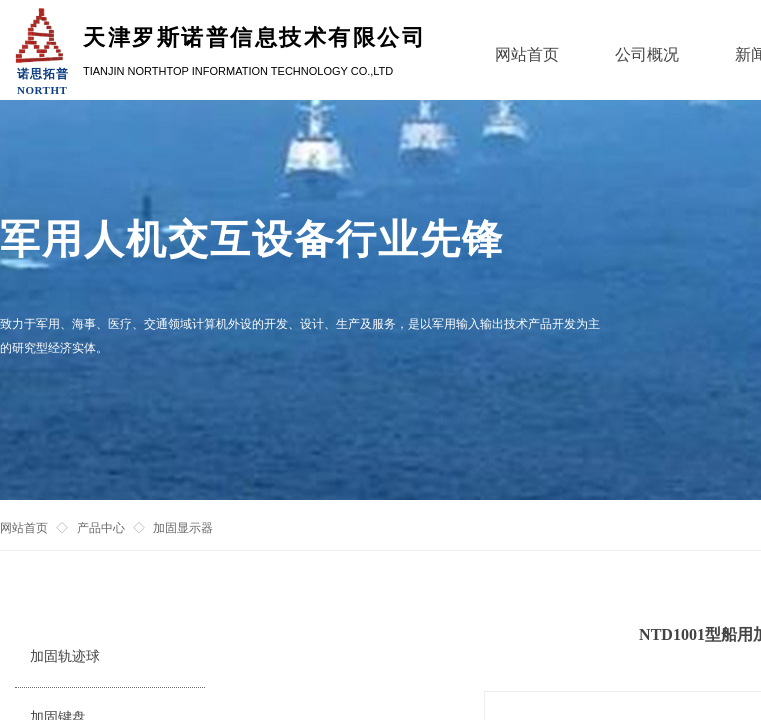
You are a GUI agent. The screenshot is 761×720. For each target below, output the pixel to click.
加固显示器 (183, 528)
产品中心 (101, 528)
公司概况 (647, 54)
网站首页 (24, 528)
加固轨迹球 (65, 656)
